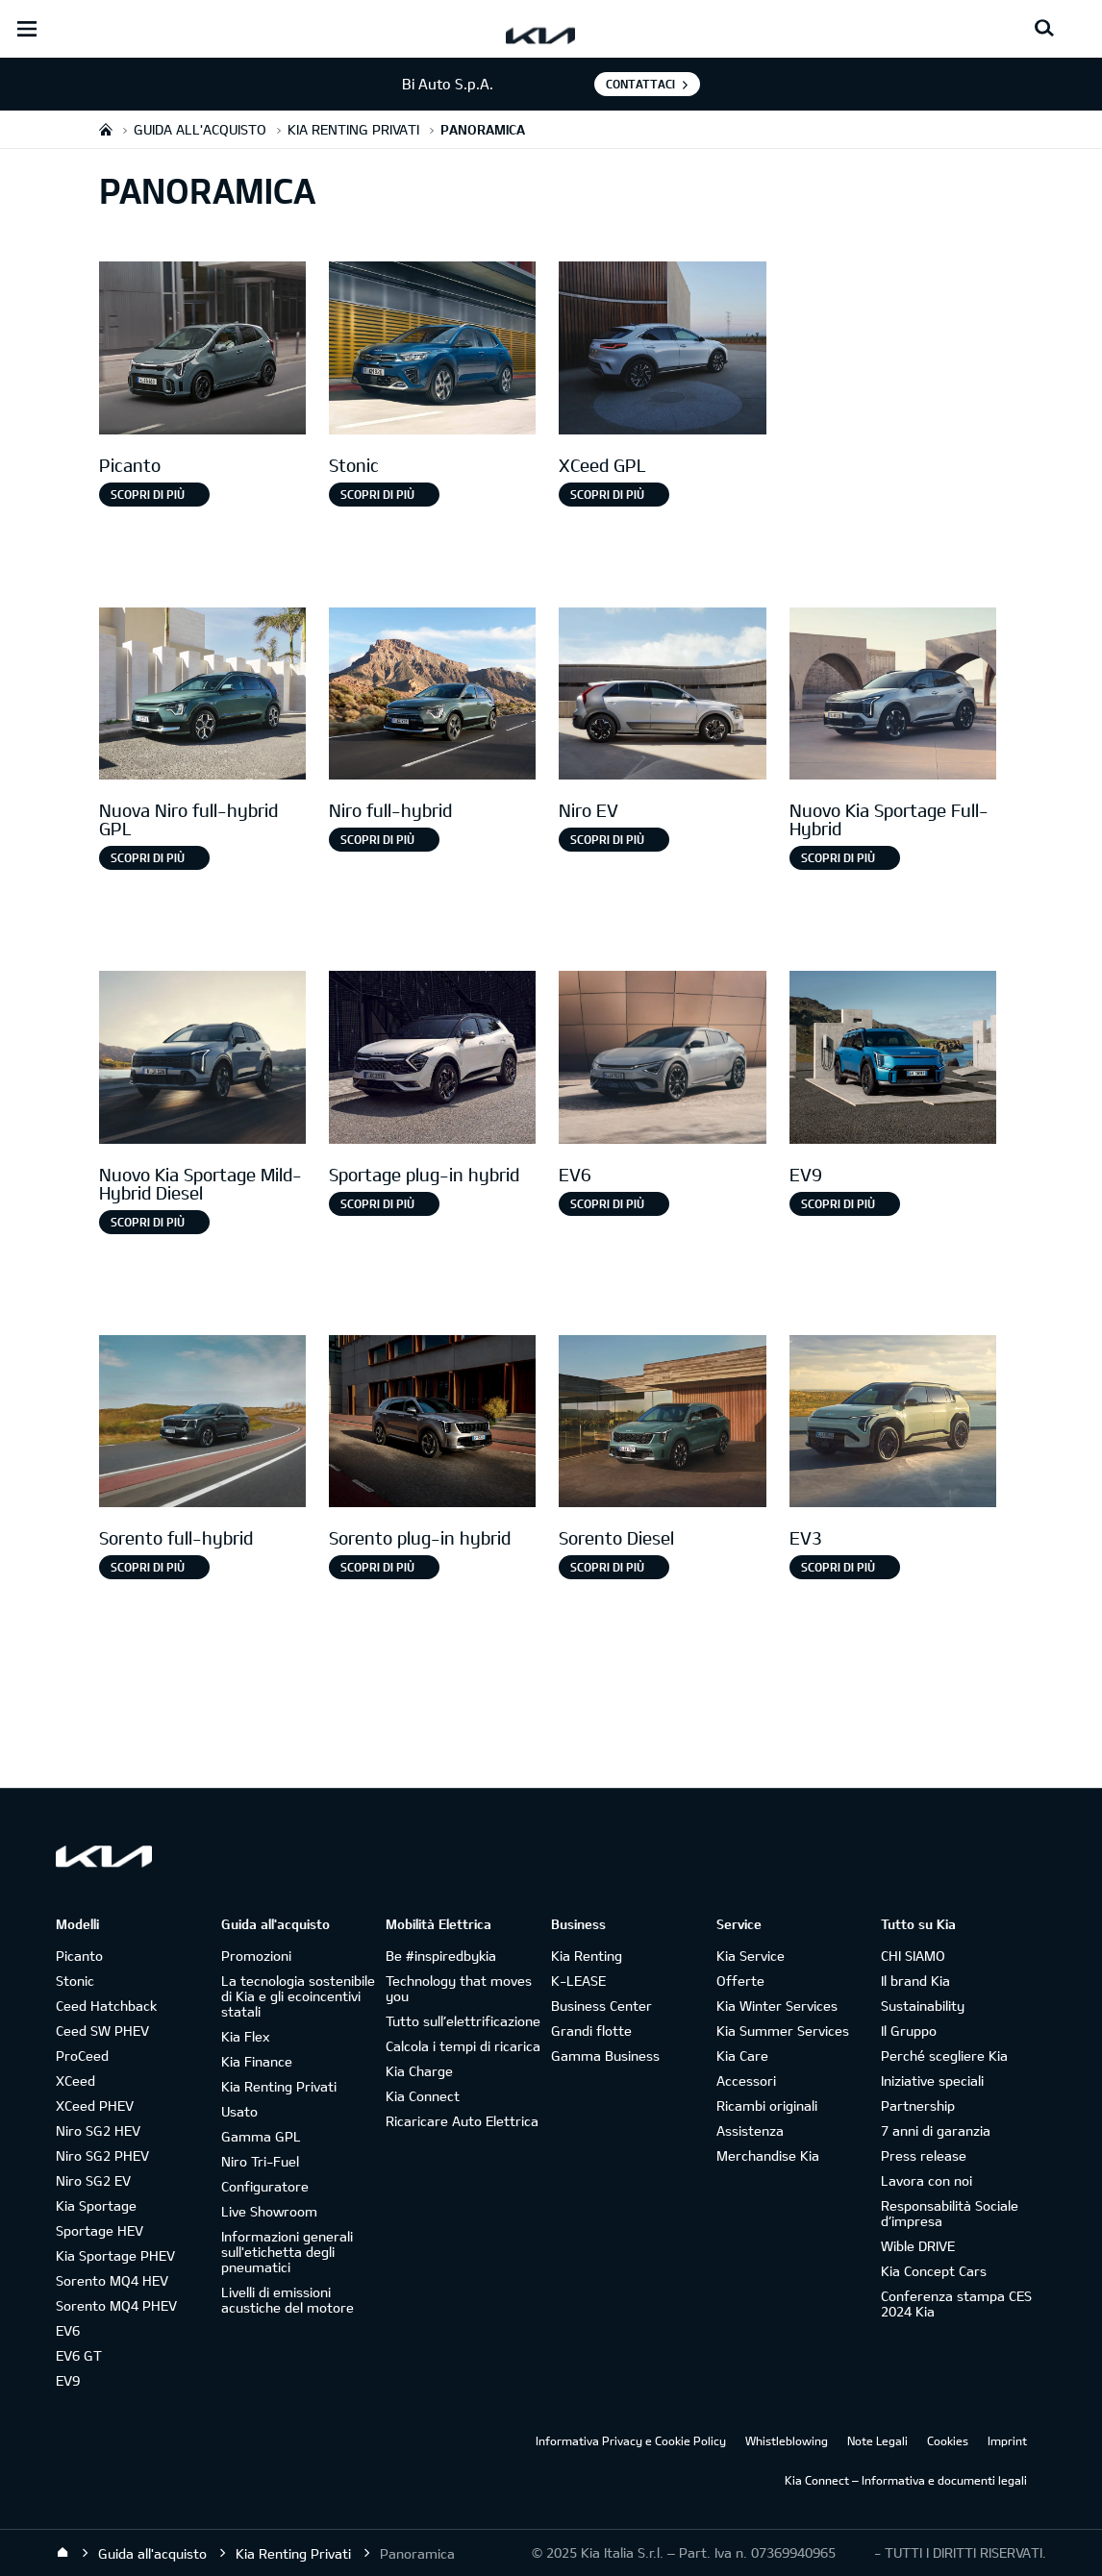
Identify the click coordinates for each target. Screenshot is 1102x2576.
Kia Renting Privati (279, 2086)
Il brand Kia (915, 1980)
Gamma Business (605, 2055)
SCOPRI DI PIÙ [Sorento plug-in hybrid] (377, 1566)
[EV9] (892, 1060)
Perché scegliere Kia (944, 2055)
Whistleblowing (786, 2440)
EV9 (68, 2380)
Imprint (1007, 2440)
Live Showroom (269, 2211)
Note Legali (877, 2440)
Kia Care (742, 2055)
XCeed (75, 2080)
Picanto (79, 1955)
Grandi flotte (591, 2030)
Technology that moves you (459, 1988)
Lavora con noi (926, 2180)
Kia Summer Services (782, 2030)
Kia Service (750, 1955)
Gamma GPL (261, 2136)
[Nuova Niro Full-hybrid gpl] (202, 696)
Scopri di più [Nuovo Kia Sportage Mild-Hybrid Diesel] (148, 1221)
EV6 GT (79, 2355)
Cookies (947, 2440)
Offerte (740, 1980)
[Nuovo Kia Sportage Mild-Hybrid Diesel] (202, 1060)
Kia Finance (256, 2061)
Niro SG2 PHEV (102, 2155)
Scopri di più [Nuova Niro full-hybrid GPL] (148, 857)
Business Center (601, 2005)
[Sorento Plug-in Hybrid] (432, 1424)
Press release (923, 2155)
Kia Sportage (96, 2205)
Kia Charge (419, 2071)
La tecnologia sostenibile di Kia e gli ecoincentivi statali (298, 1995)
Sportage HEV (99, 2230)
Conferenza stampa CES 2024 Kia (956, 2303)
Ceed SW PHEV (102, 2030)
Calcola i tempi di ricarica (463, 2046)
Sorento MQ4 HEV (112, 2280)
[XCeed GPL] (662, 350)
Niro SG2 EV (93, 2180)
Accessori (746, 2080)
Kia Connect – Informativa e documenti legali (906, 2480)
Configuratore (265, 2186)
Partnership (918, 2105)
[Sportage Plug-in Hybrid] (432, 1060)
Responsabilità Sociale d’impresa (949, 2213)
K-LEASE (578, 1980)
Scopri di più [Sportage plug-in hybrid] (377, 1203)
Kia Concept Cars (934, 2271)
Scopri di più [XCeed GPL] (607, 494)
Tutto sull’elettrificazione (463, 2021)
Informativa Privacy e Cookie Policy (631, 2440)
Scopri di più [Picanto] (148, 494)
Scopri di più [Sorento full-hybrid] (148, 1566)
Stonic (75, 1980)
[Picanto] (202, 350)
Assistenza (750, 2130)
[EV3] (892, 1424)
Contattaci (640, 83)
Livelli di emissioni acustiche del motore (287, 2300)
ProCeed (82, 2055)
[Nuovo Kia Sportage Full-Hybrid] (892, 696)
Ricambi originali (766, 2105)
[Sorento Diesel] (662, 1424)
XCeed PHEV (95, 2105)
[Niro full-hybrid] (432, 696)
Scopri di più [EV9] (838, 1203)
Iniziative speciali (932, 2080)
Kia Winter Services (777, 2005)
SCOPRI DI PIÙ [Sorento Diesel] (607, 1566)
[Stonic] (432, 350)
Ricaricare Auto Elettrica (462, 2121)
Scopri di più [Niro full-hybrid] (377, 839)
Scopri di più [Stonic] (377, 494)
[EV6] (662, 1060)
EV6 (68, 2330)
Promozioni (256, 1955)
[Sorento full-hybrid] (202, 1424)
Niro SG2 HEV (98, 2130)
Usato (239, 2111)
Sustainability (922, 2005)
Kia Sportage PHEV (115, 2255)
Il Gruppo (909, 2030)
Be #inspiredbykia (441, 1955)
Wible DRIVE (918, 2246)
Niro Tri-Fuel (260, 2161)
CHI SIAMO (913, 1955)
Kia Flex (245, 2036)
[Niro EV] (662, 696)
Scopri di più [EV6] (607, 1203)
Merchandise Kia (767, 2155)
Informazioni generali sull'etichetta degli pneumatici (287, 2251)
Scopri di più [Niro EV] (607, 839)
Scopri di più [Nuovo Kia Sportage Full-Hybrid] (838, 857)
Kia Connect (423, 2096)
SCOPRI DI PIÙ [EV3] (838, 1566)
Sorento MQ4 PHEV (116, 2305)
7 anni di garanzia (935, 2130)
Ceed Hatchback (106, 2005)
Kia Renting (586, 1955)
